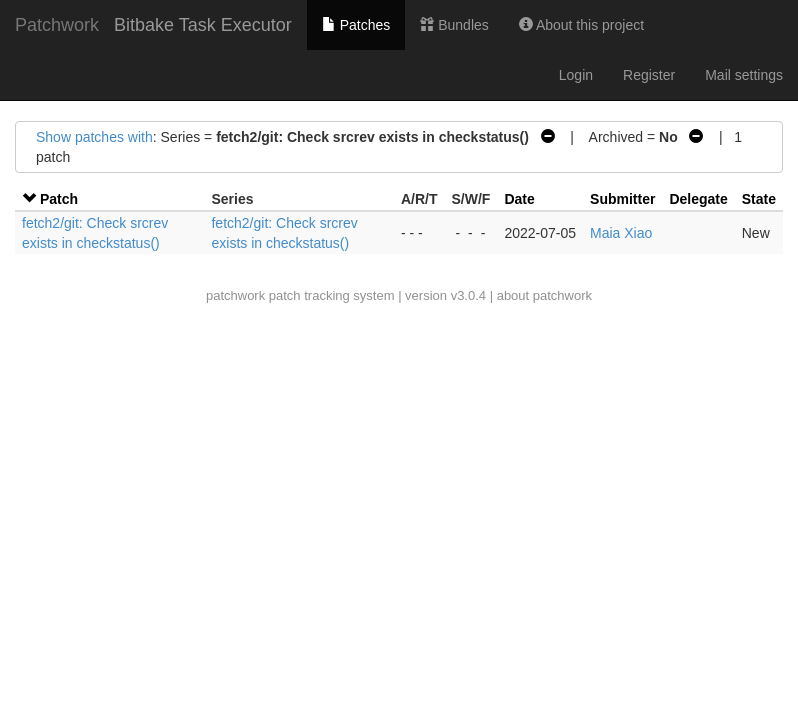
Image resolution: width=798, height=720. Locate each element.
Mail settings (744, 75)
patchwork (235, 295)
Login (576, 75)
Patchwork (57, 25)
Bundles (454, 25)
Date (519, 199)
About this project (581, 25)
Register (649, 75)
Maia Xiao (621, 233)
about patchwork (544, 295)
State (759, 199)
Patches (356, 25)
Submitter (622, 199)
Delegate (698, 199)
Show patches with (94, 137)
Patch (59, 199)
